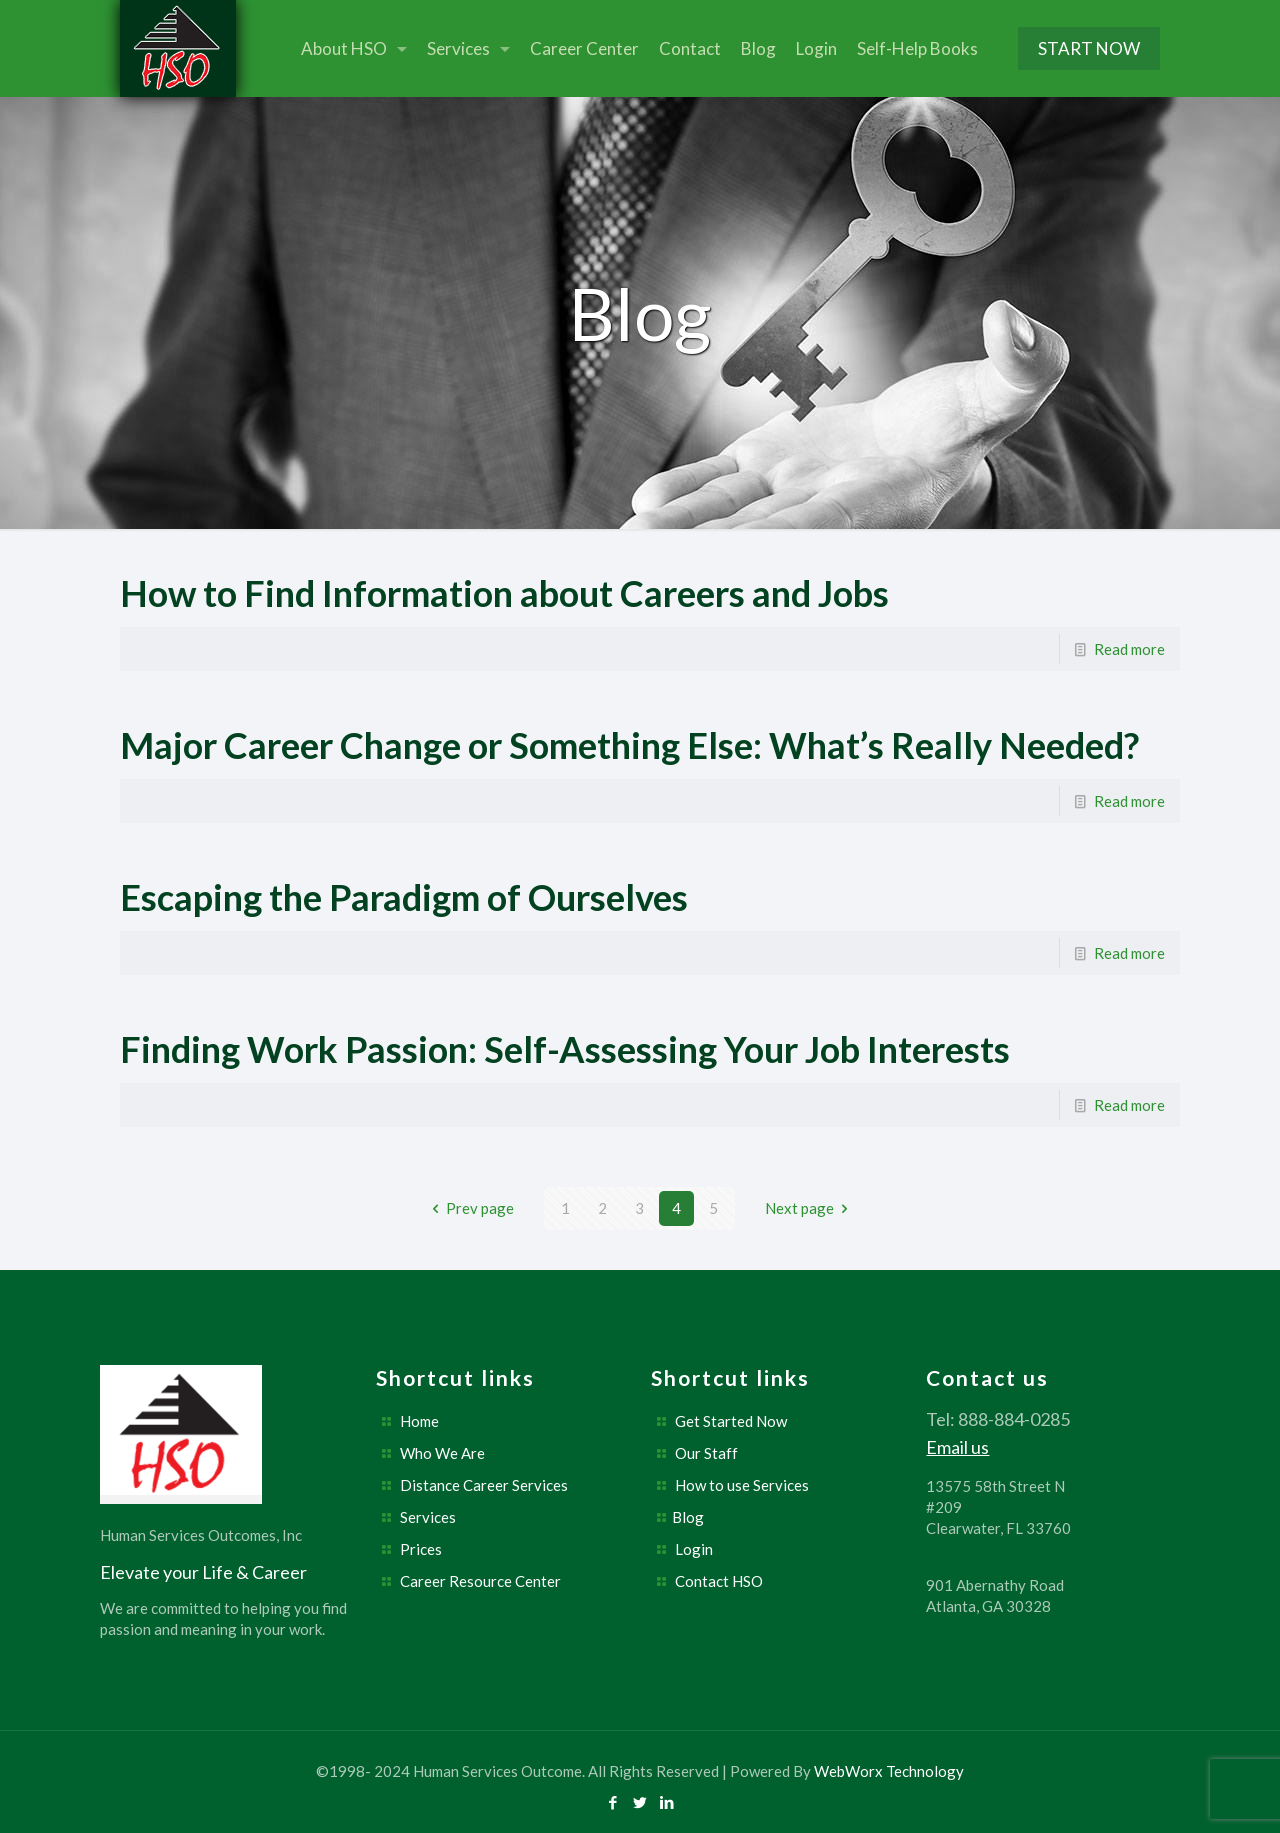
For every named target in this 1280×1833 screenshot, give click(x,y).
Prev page (469, 1208)
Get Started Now (731, 1421)
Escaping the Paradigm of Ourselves (404, 897)
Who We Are (442, 1453)
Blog (688, 1517)
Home (419, 1421)
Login (694, 1549)
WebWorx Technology (889, 1771)
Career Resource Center (480, 1581)
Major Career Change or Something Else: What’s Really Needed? (629, 745)
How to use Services (742, 1485)
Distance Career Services (484, 1485)
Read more (1129, 649)
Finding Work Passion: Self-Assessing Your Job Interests (565, 1049)
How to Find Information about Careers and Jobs (504, 593)
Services (428, 1517)
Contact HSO (719, 1581)
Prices (421, 1549)
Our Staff (706, 1453)
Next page (810, 1208)
